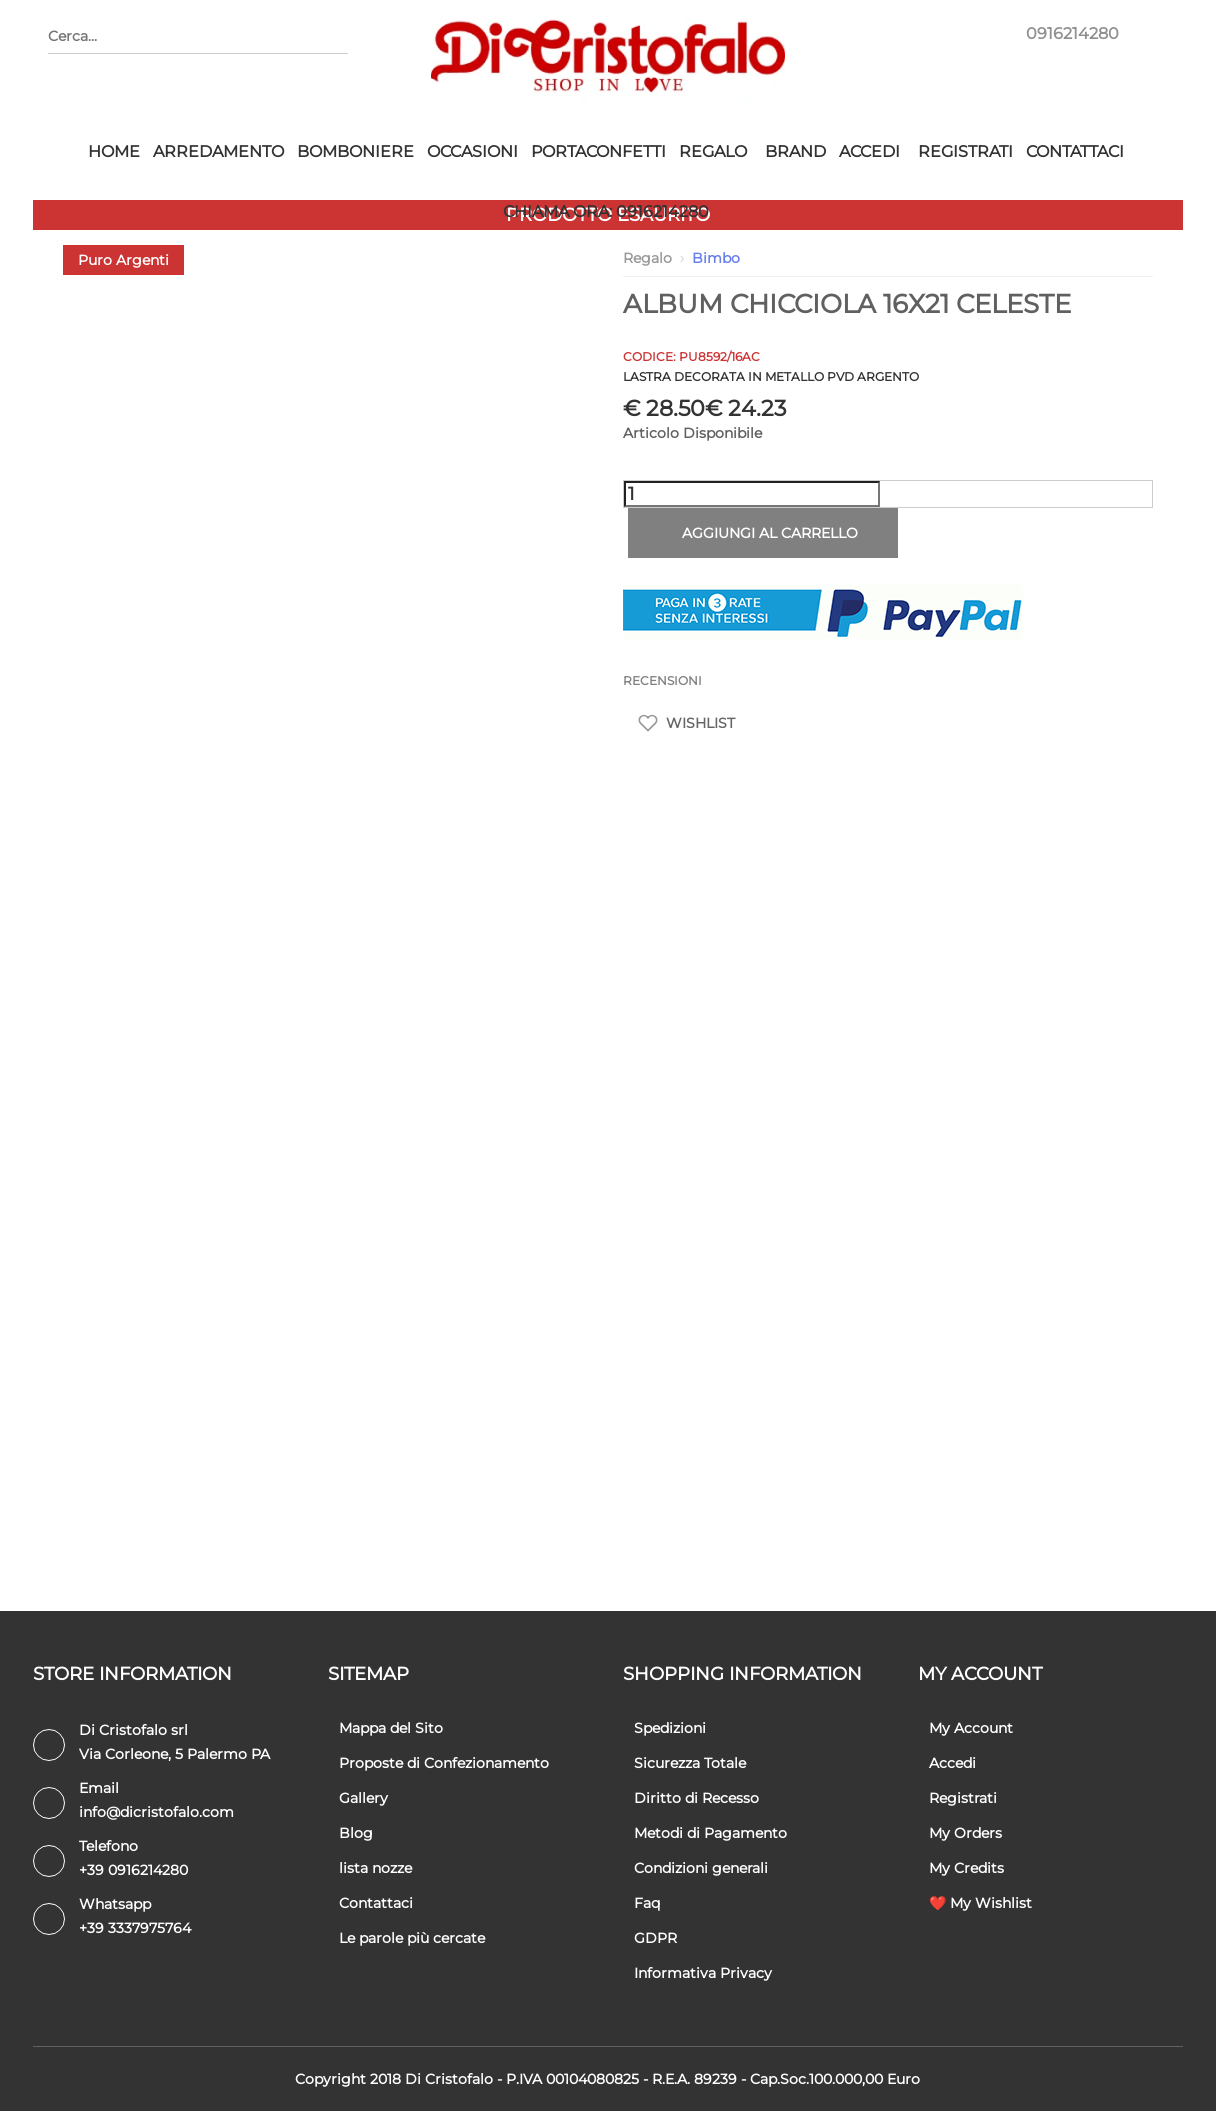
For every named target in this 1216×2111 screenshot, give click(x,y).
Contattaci (1075, 151)
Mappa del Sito (391, 1728)
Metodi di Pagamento (710, 1833)
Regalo (713, 151)
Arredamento (218, 151)
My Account (971, 1728)
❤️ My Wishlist (980, 1903)
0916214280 (1072, 33)
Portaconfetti (598, 151)
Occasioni (472, 151)
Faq (647, 1903)
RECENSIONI (662, 680)
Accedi (869, 151)
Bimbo (716, 258)
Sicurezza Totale (690, 1763)
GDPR (655, 1938)
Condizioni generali (701, 1868)
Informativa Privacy (703, 1973)
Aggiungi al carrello (762, 533)
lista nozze (375, 1868)
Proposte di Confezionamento (444, 1763)
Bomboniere (355, 151)
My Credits (966, 1868)
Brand (795, 151)
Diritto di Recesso (696, 1798)
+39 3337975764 (135, 1928)
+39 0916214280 (133, 1870)
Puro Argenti (123, 260)
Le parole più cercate (412, 1938)
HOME (114, 151)
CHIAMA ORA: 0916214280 (606, 211)
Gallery (363, 1798)
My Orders (965, 1833)
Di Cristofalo (449, 2079)
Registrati (965, 151)
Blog (356, 1833)
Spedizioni (670, 1728)
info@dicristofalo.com (156, 1812)
